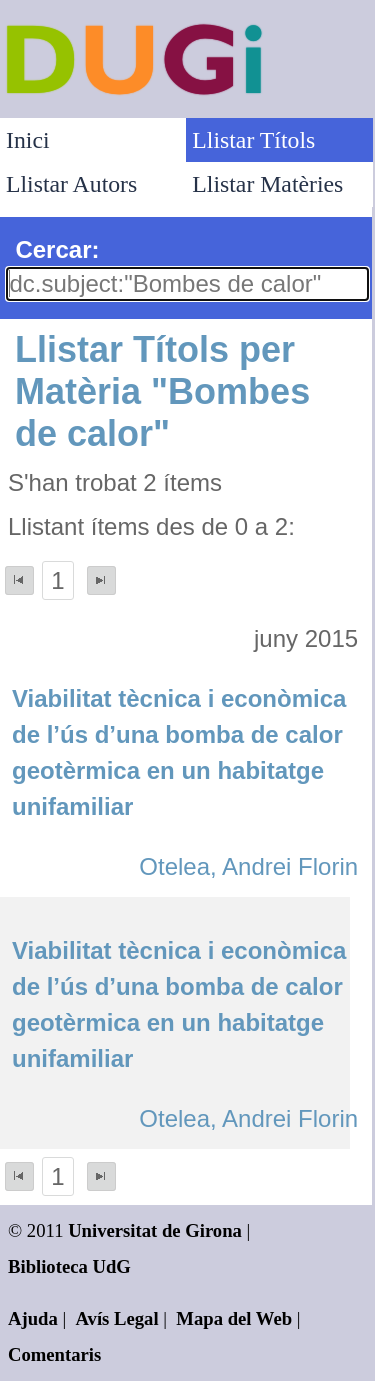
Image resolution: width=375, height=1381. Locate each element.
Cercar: (57, 249)
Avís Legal (117, 1318)
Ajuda (33, 1318)
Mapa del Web (234, 1318)
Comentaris (54, 1354)
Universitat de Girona (155, 1230)
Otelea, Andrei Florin (248, 866)
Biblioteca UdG (69, 1266)
